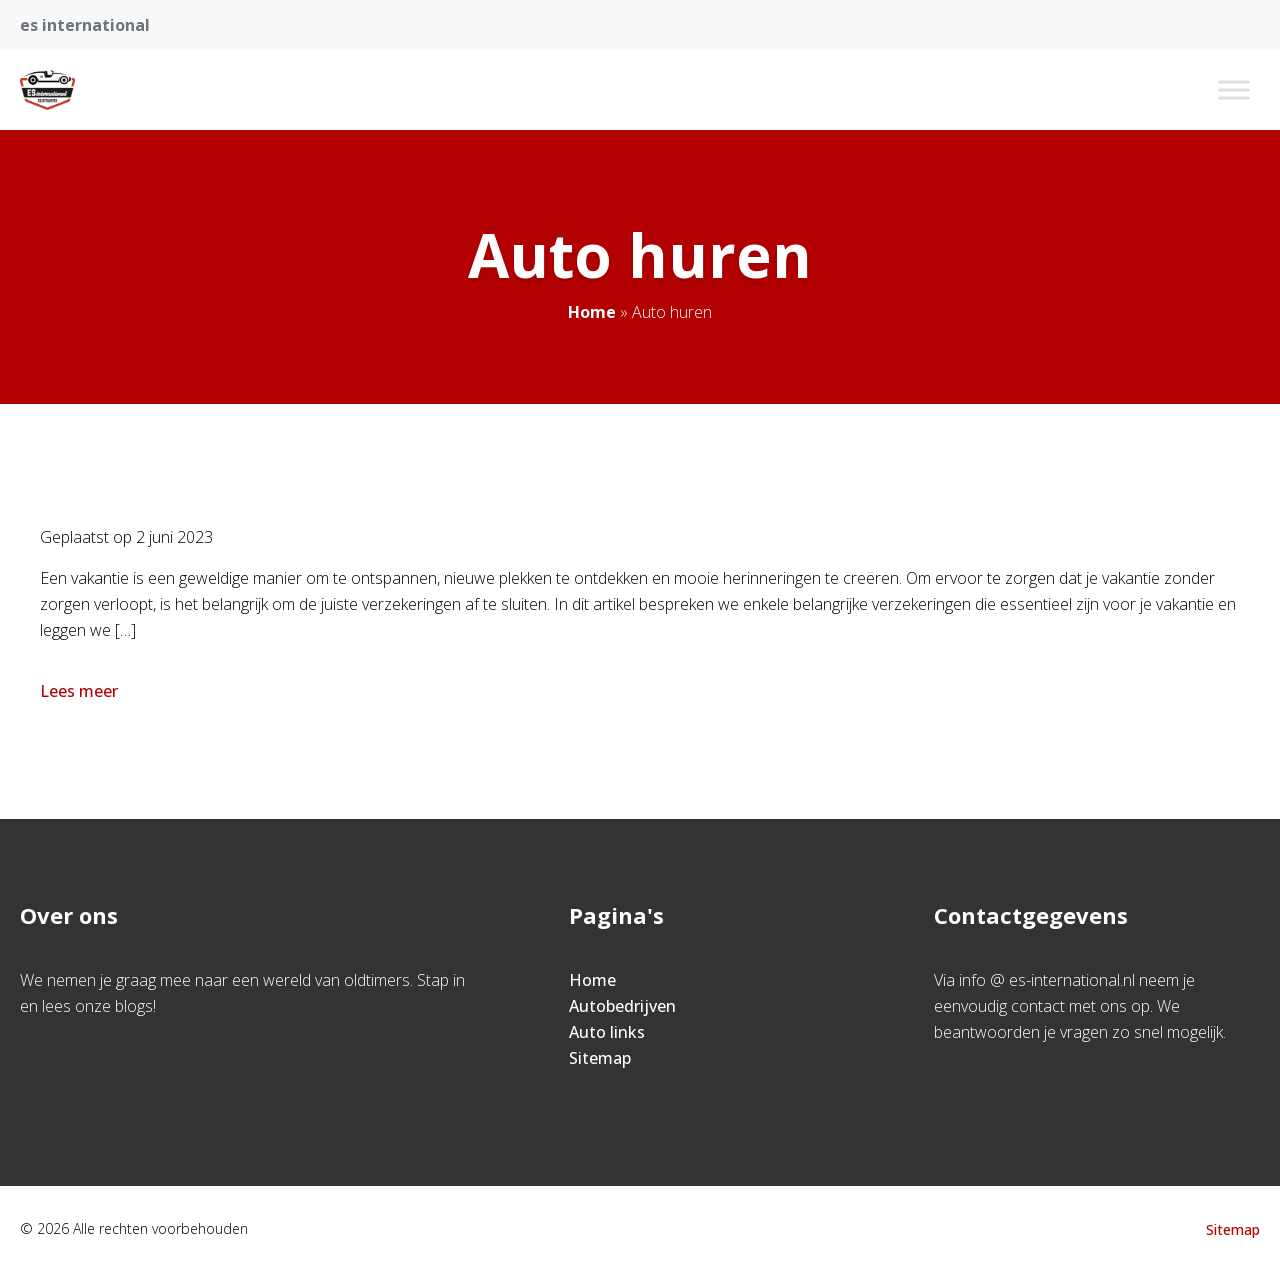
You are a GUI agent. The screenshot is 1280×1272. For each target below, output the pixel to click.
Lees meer (81, 691)
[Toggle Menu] (1234, 89)
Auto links (607, 1032)
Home (592, 312)
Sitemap (600, 1058)
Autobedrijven (622, 1006)
